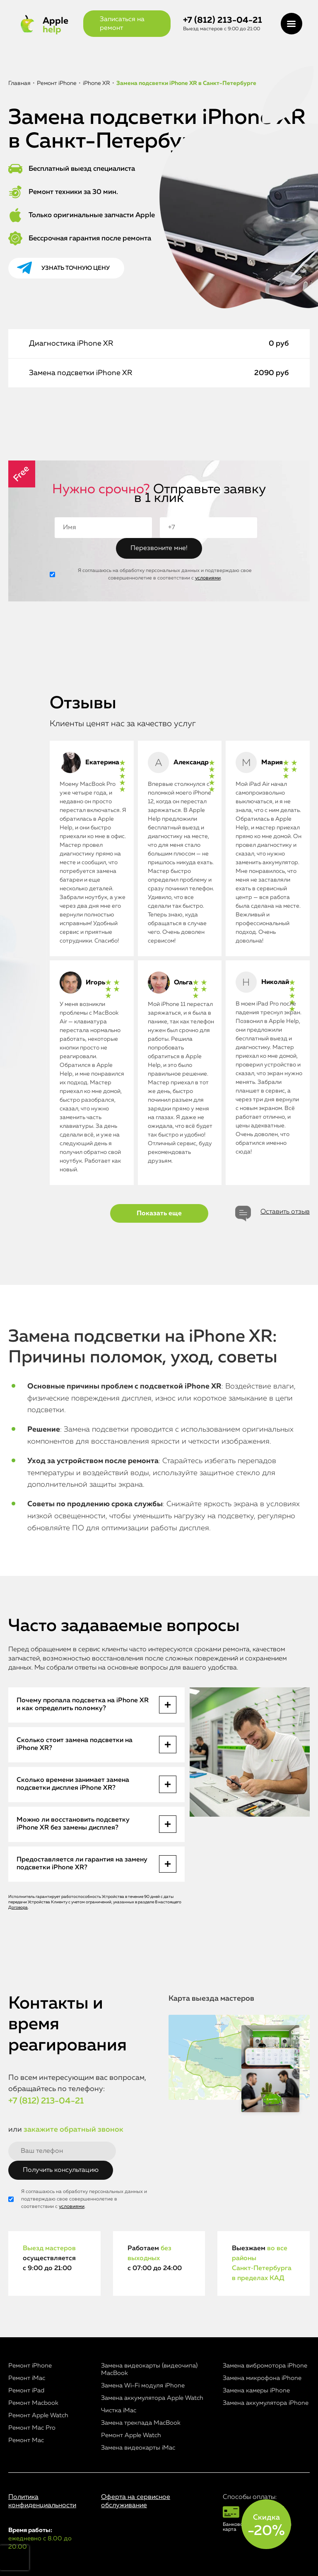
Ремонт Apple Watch (38, 2415)
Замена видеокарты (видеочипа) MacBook (149, 2369)
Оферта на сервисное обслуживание (135, 2501)
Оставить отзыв (285, 1212)
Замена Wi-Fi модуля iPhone (143, 2385)
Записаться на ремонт (122, 24)
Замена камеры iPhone (256, 2390)
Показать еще (159, 1213)
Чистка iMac (118, 2410)
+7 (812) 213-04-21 (222, 20)
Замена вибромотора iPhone (265, 2366)
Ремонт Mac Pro (31, 2428)
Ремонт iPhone (30, 2366)
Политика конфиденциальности (42, 2501)
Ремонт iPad (26, 2390)
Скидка (266, 2526)
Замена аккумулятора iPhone (265, 2403)
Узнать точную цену (75, 268)
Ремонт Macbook (33, 2403)
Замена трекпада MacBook (141, 2423)
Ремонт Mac (26, 2440)
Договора (18, 1907)
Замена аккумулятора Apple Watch (152, 2398)
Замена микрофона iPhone (262, 2378)
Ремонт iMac (26, 2378)
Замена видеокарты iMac (138, 2448)
